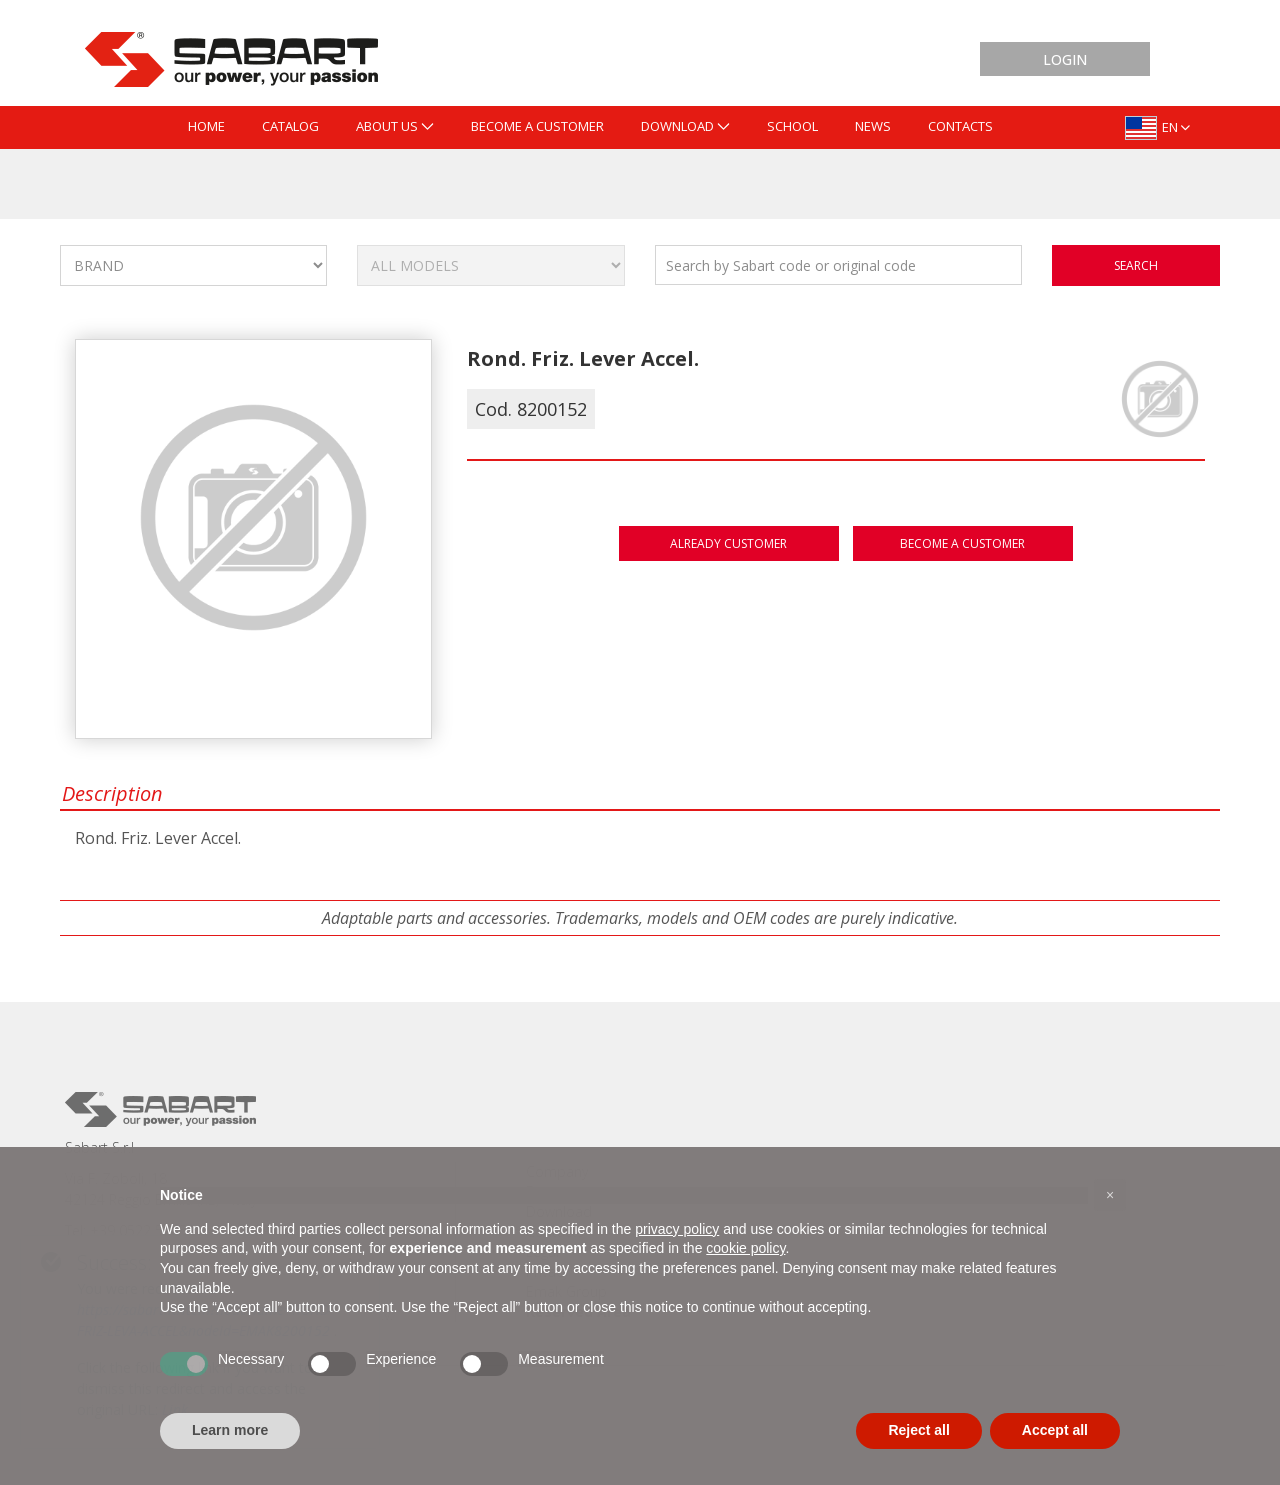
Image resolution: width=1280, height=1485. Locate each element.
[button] (1110, 1195)
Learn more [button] (230, 1430)
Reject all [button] (918, 1430)
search (1136, 265)
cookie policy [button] (745, 1248)
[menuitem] (206, 127)
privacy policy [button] (677, 1229)
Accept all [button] (1055, 1430)
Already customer (728, 543)
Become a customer (962, 543)
